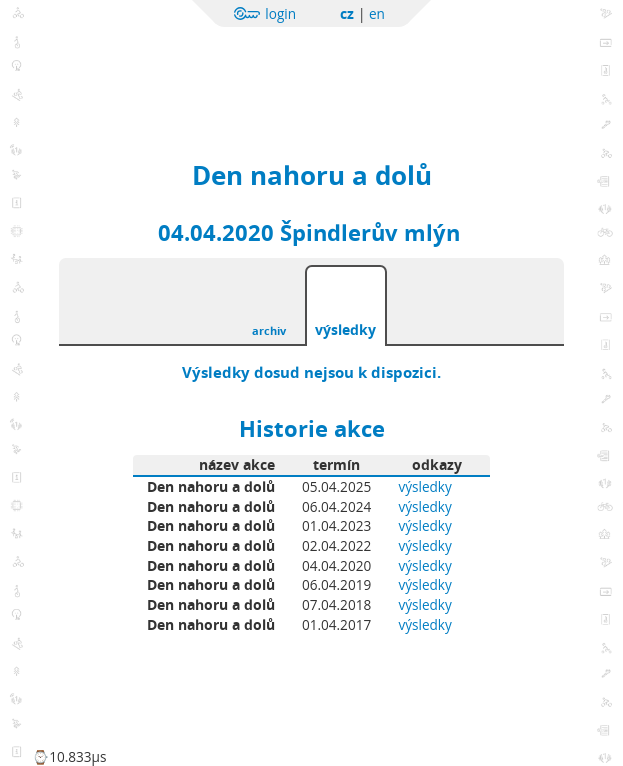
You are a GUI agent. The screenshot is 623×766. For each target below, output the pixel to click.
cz (347, 13)
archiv (269, 330)
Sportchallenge (235, 62)
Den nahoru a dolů (312, 175)
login (280, 13)
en (377, 13)
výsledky (345, 329)
